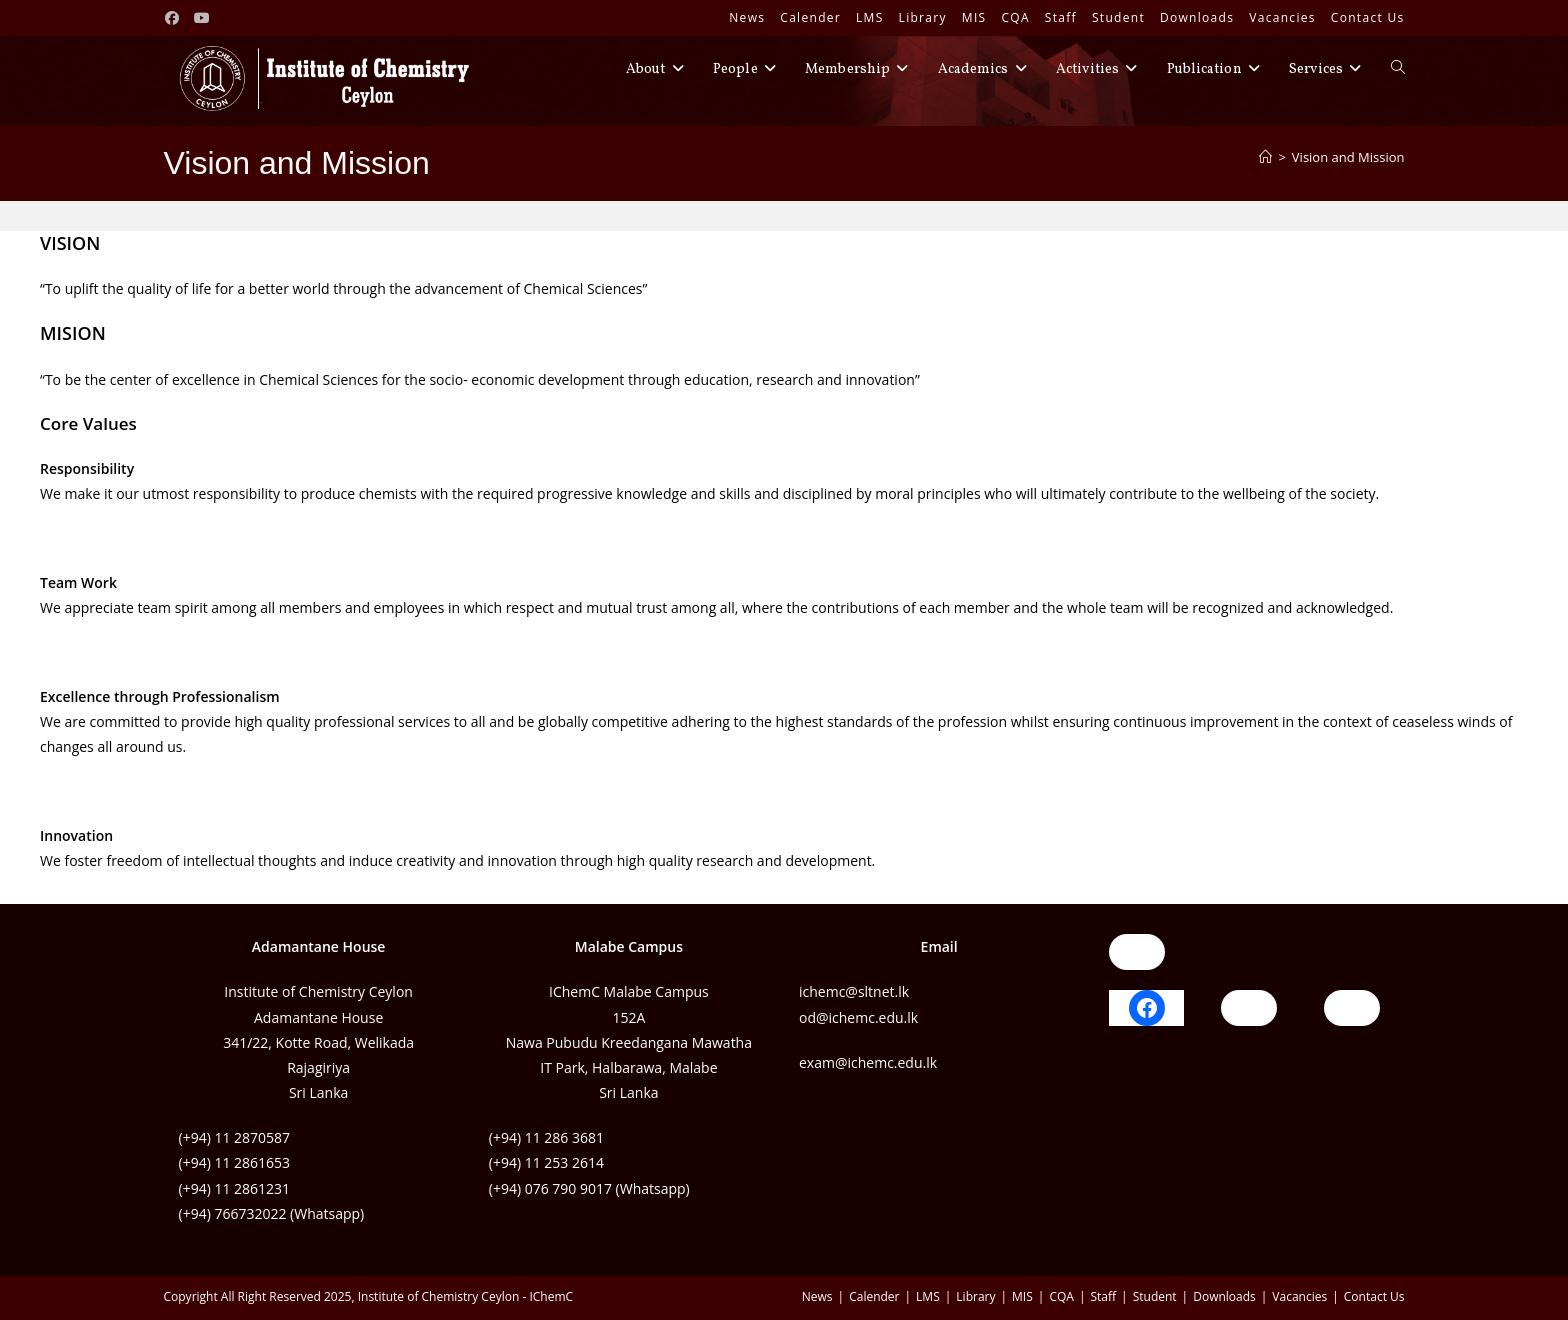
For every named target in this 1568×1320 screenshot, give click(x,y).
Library (923, 17)
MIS (974, 17)
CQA (1015, 17)
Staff (1061, 17)
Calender (810, 17)
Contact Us (1368, 17)
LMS (870, 17)
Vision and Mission (1348, 157)
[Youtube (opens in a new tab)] (202, 18)
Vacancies (1282, 17)
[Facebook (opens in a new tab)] (176, 18)
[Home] (1265, 157)
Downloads (1197, 17)
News (747, 17)
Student (1118, 17)
